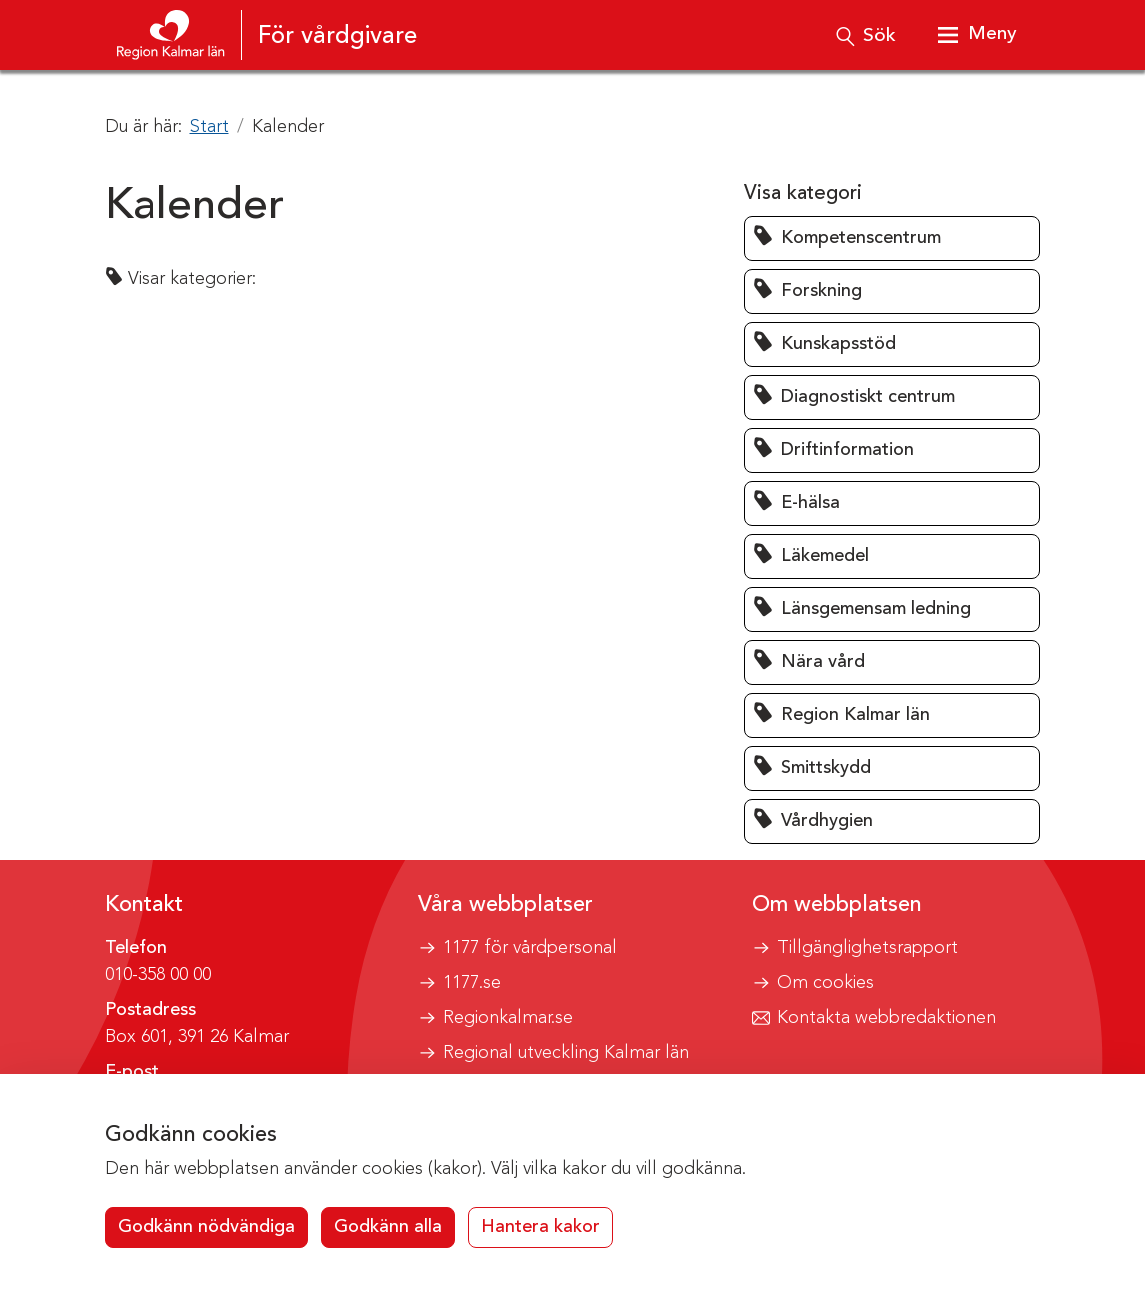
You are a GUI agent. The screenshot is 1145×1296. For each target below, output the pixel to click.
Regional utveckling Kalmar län (566, 1053)
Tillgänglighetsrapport (867, 948)
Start (209, 127)
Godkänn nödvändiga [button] (206, 1227)
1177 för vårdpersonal (530, 948)
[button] (892, 238)
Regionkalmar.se (508, 1018)
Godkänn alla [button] (388, 1227)
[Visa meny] (974, 35)
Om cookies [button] (825, 983)
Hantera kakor (540, 1227)
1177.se (472, 983)
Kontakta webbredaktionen (886, 1018)
